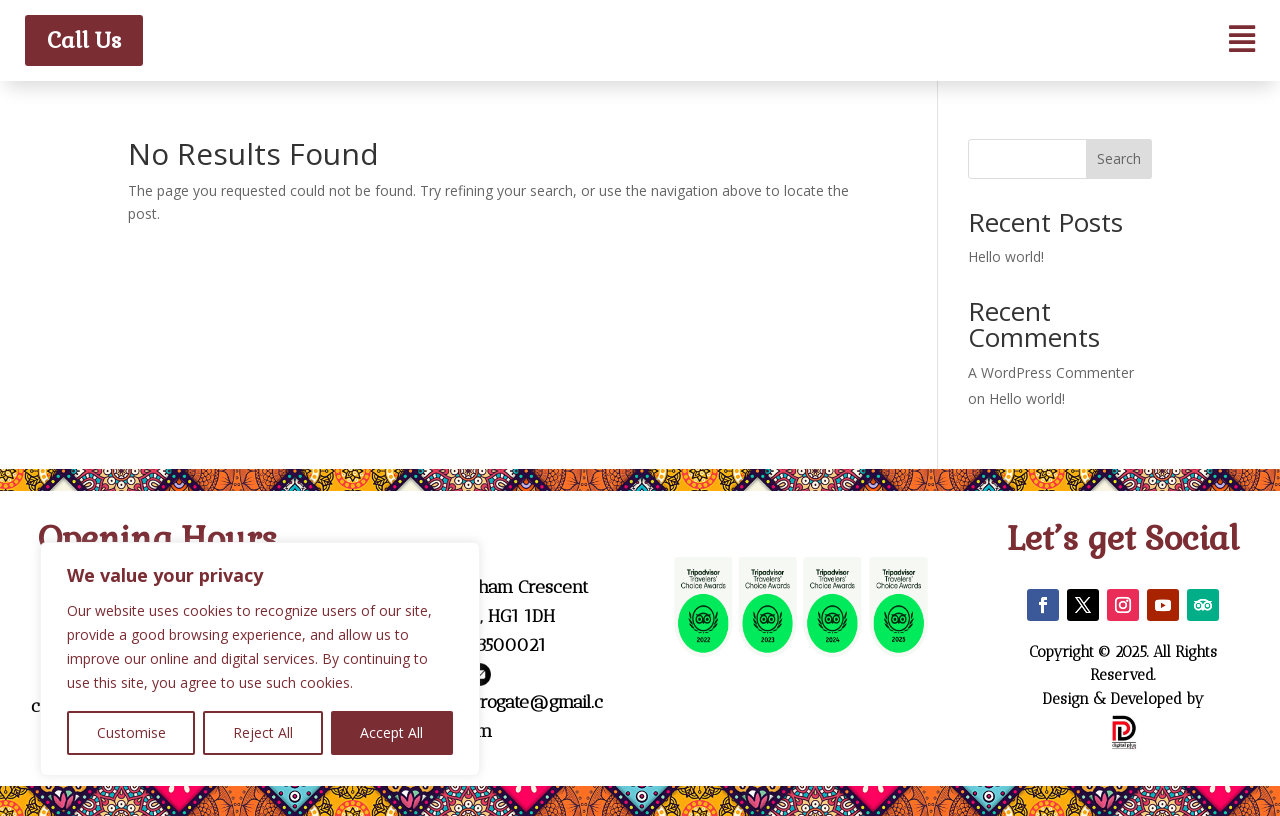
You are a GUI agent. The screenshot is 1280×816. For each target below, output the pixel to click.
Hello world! (1006, 256)
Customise (131, 732)
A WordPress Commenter (1051, 372)
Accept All (391, 732)
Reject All (263, 732)
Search (1119, 158)
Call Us (84, 40)
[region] (260, 659)
